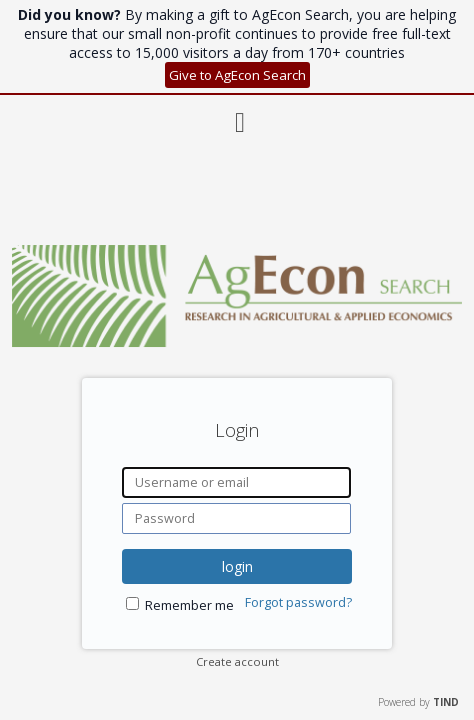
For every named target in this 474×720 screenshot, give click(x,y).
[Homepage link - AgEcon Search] (237, 341)
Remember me (189, 605)
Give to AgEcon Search (237, 75)
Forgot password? (298, 602)
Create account (237, 661)
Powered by (418, 702)
